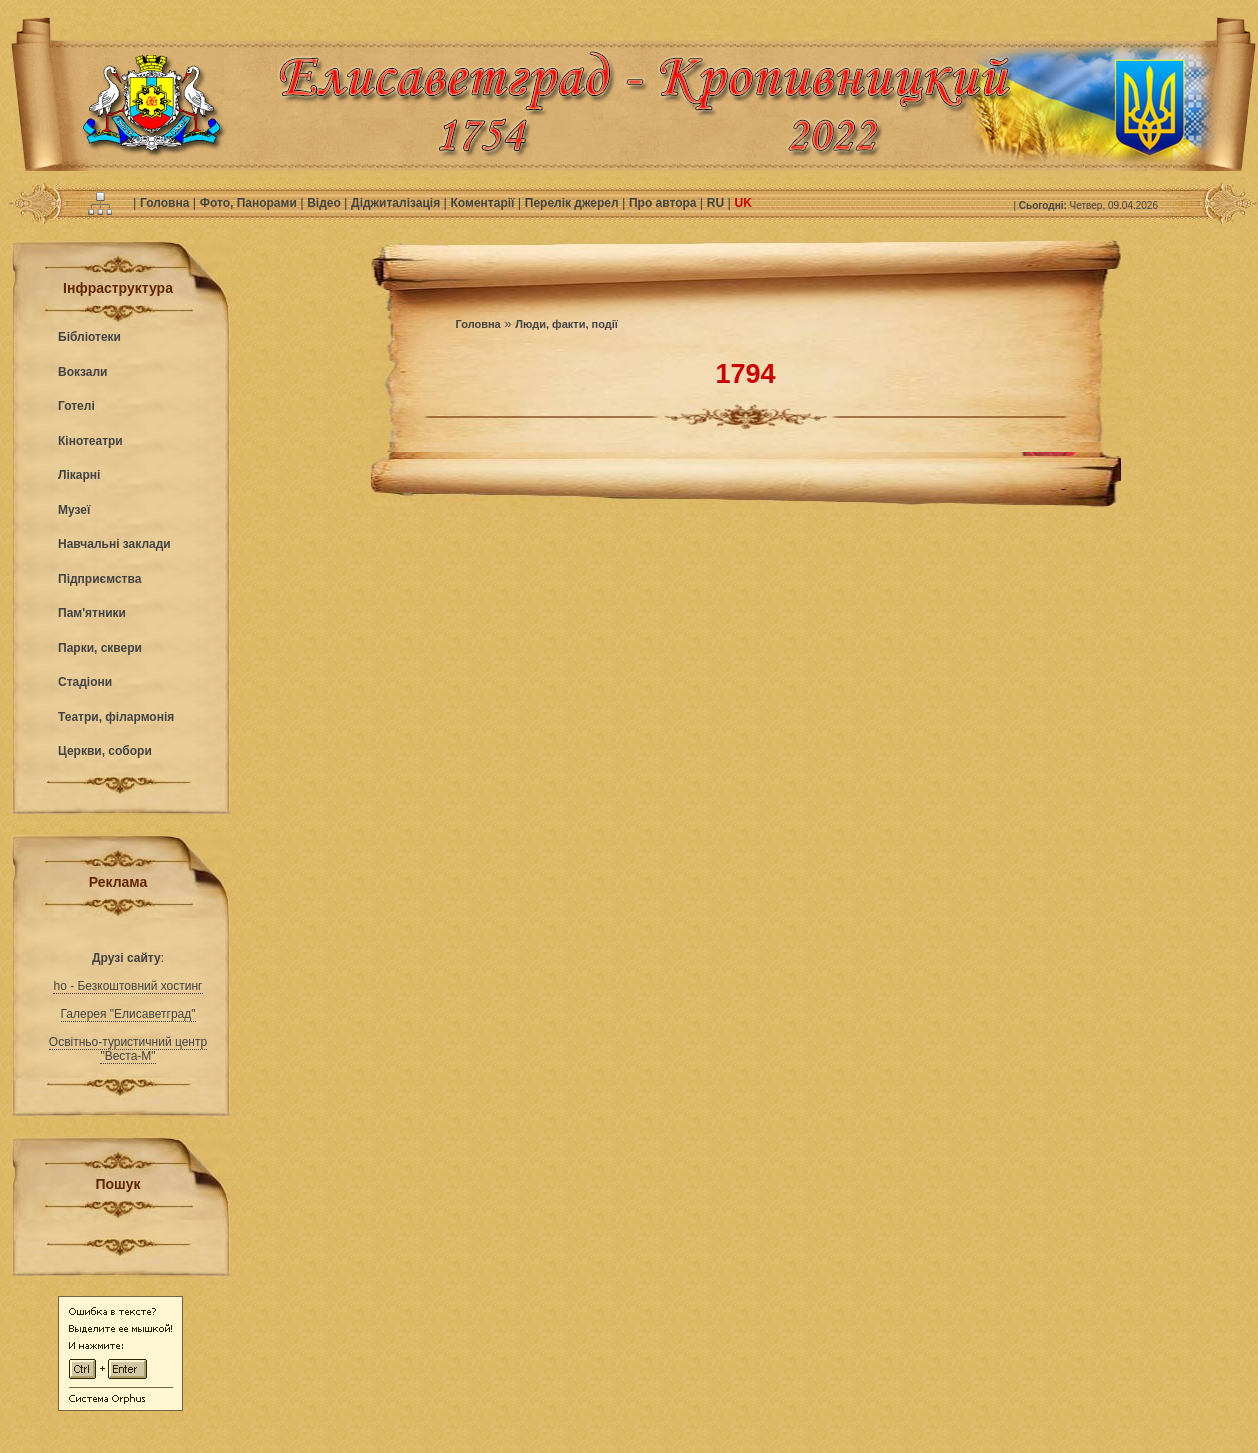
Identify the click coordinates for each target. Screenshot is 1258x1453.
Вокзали (82, 372)
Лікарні (79, 475)
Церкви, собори (105, 751)
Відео (325, 203)
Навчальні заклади (114, 544)
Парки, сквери (100, 648)
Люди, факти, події (566, 324)
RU (717, 203)
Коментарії (484, 203)
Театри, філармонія (116, 717)
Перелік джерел (573, 203)
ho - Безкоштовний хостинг (127, 986)
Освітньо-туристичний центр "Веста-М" (128, 1049)
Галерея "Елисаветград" (128, 1014)
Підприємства (99, 579)
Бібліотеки (89, 337)
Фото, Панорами (250, 203)
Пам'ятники (92, 613)
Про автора (664, 203)
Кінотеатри (90, 441)
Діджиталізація (397, 203)
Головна (166, 203)
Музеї (74, 510)
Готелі (76, 406)
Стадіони (85, 682)
